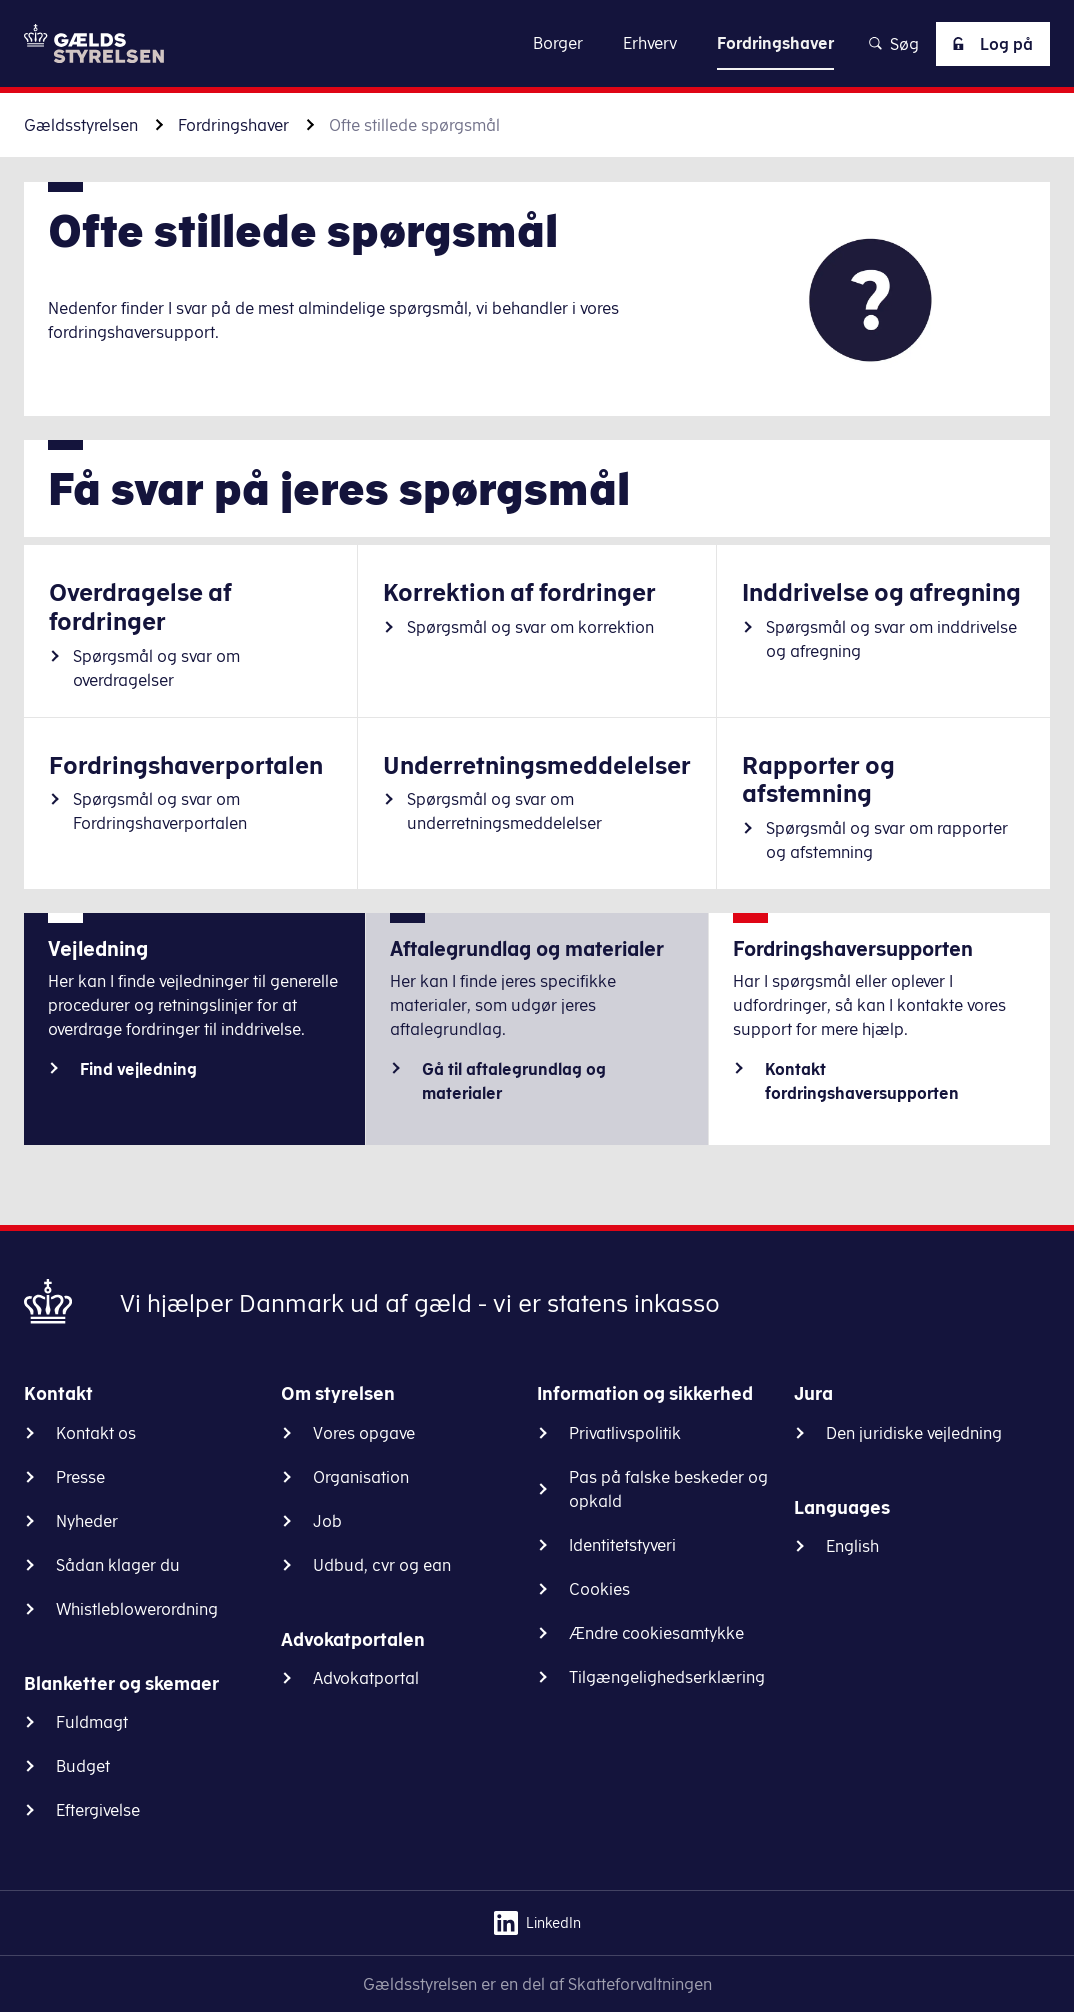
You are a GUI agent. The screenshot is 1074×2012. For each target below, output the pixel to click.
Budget (83, 1766)
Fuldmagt (92, 1722)
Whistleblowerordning (137, 1609)
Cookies (599, 1589)
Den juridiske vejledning (914, 1433)
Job (327, 1521)
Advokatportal (366, 1678)
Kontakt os (96, 1433)
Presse (80, 1477)
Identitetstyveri (622, 1545)
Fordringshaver (233, 125)
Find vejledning (138, 1069)
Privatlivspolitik (625, 1433)
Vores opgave (364, 1433)
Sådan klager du (118, 1565)
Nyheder (87, 1521)
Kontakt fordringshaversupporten (862, 1081)
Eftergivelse (98, 1810)
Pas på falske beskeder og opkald (668, 1489)
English (852, 1546)
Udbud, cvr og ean (382, 1565)
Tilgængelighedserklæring (667, 1677)
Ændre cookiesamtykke (656, 1633)
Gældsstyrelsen (81, 125)
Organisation (361, 1477)
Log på (989, 44)
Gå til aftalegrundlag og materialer (514, 1081)
